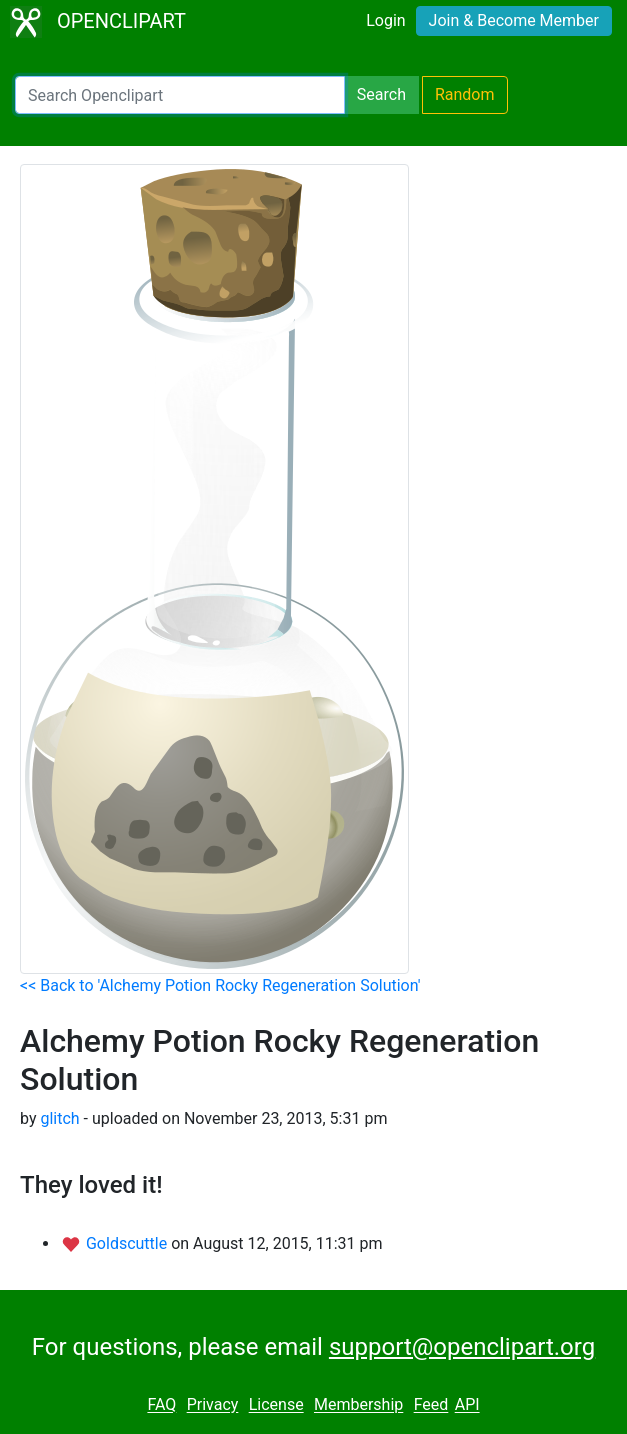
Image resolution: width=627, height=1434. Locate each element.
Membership (358, 1405)
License (276, 1405)
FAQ (161, 1405)
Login (385, 20)
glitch (59, 1118)
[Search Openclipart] (180, 95)
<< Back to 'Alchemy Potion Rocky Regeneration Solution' (220, 985)
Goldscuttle (128, 1243)
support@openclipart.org (462, 1347)
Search (381, 94)
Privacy (213, 1405)
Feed (431, 1405)
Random (465, 94)
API (467, 1405)
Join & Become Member (514, 20)
